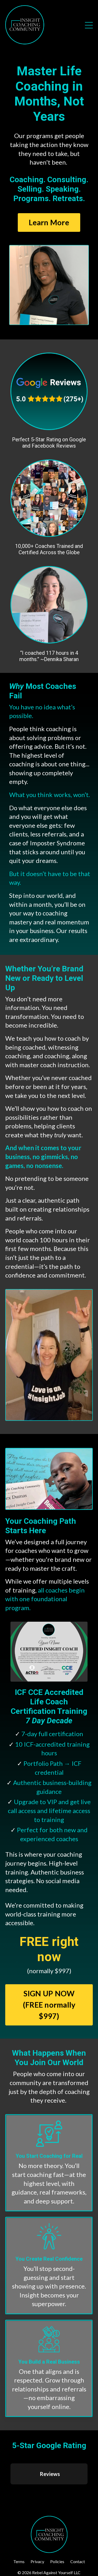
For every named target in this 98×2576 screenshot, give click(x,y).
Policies (57, 2561)
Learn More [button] (49, 222)
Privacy (37, 2561)
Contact (77, 2561)
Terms (19, 2561)
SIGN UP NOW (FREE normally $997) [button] (49, 2004)
